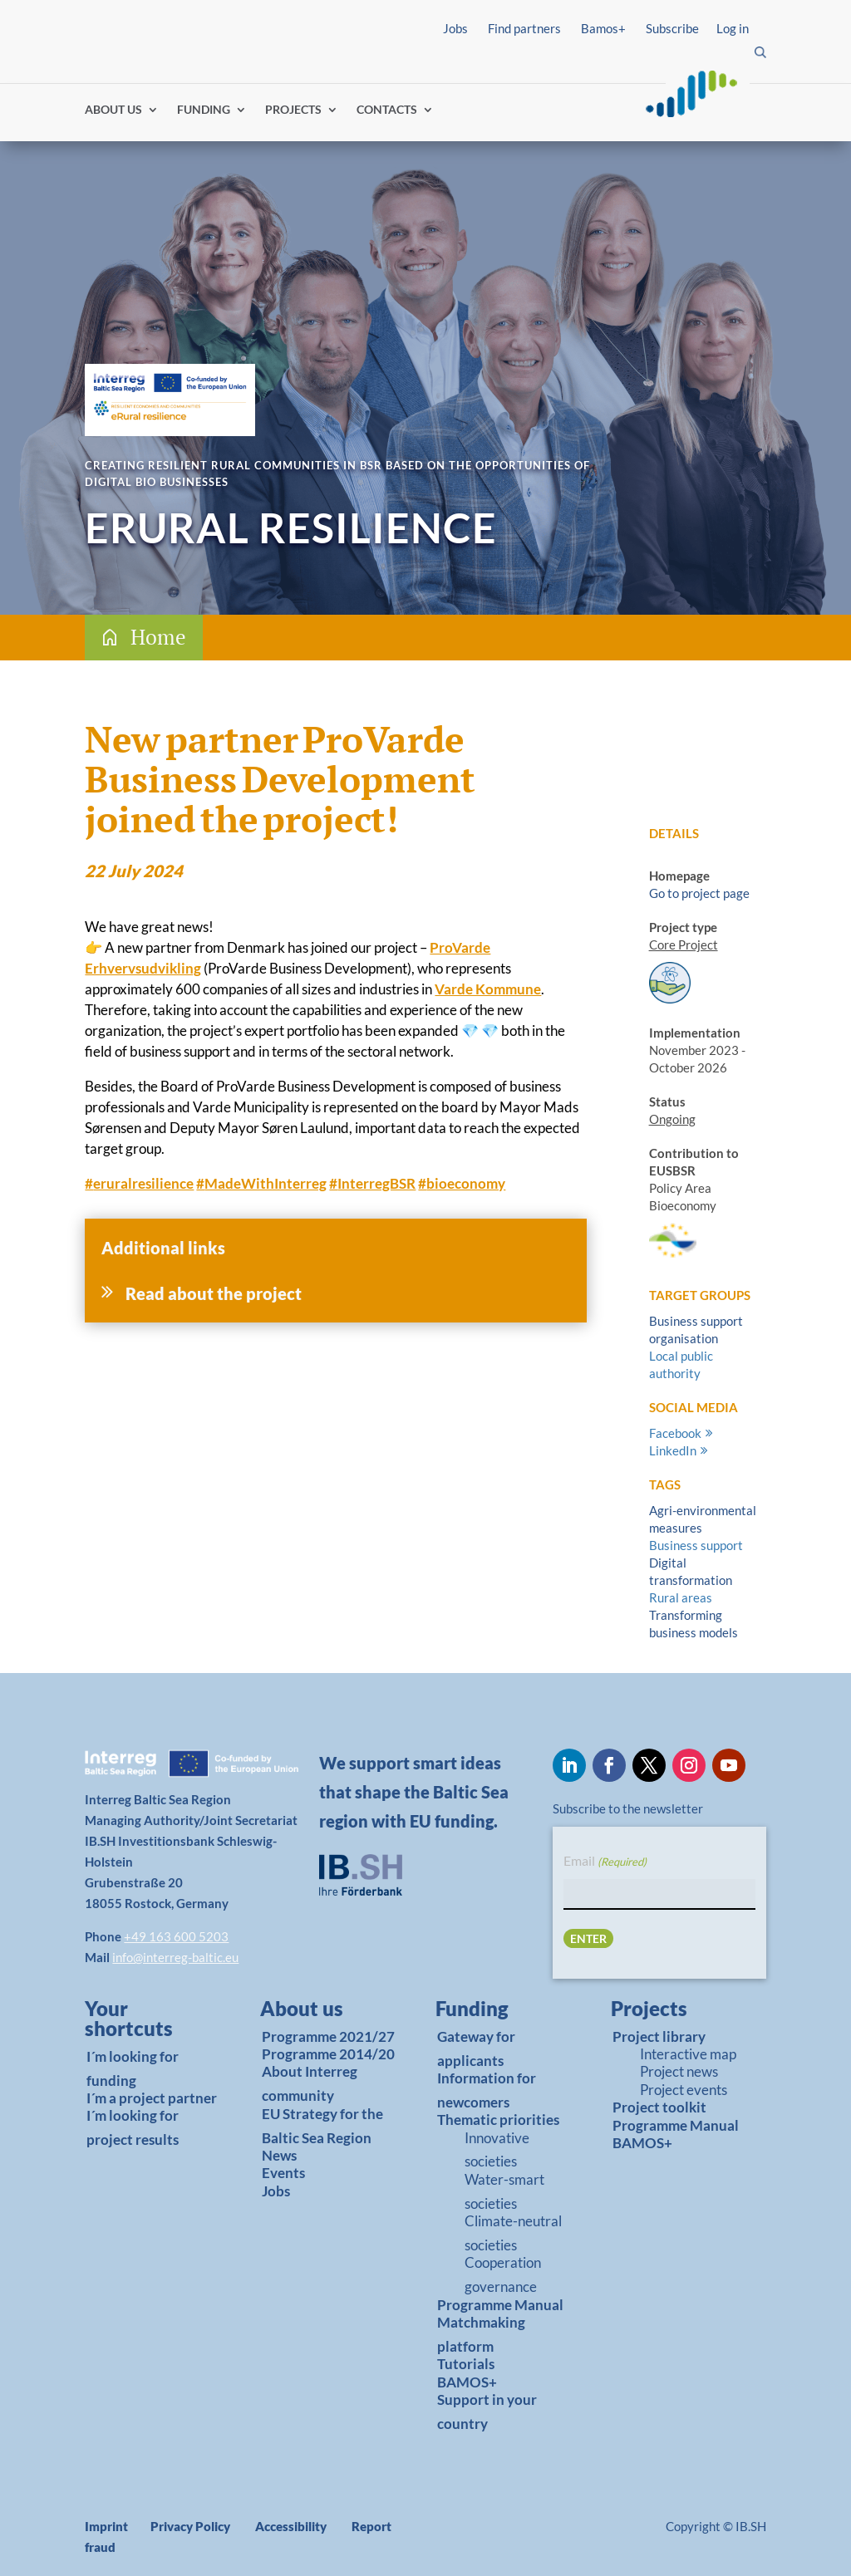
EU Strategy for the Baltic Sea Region (322, 2126)
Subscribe (672, 28)
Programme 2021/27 (328, 2036)
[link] (147, 2023)
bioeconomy (461, 1183)
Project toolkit (659, 2107)
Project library (659, 2036)
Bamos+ (603, 28)
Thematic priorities (498, 2119)
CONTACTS (387, 110)
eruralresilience (139, 1183)
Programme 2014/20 (328, 2054)
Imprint (106, 2526)
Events (283, 2172)
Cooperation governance (503, 2274)
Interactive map (688, 2054)
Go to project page (699, 893)
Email (605, 1862)
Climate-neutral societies (513, 2233)
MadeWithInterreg (261, 1183)
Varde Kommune (488, 989)
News (279, 2155)
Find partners (524, 28)
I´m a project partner (151, 2098)
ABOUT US (113, 110)
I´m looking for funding (132, 2068)
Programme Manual (500, 2304)
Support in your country (487, 2411)
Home (158, 636)
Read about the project (213, 1293)
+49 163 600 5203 (176, 1936)
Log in (732, 28)
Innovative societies (497, 2150)
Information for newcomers (486, 2090)
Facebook (675, 1432)
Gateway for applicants (476, 2048)
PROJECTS (293, 110)
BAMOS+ (467, 2382)
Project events (683, 2089)
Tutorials (465, 2363)
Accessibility (291, 2526)
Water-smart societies (504, 2191)
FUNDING (203, 110)
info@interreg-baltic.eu (175, 1957)
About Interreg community (309, 2083)
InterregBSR (372, 1183)
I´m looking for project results (132, 2127)
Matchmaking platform (481, 2334)
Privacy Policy (190, 2526)
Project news (679, 2071)
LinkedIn (672, 1450)
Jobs (455, 28)
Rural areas (680, 1597)
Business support (696, 1545)
